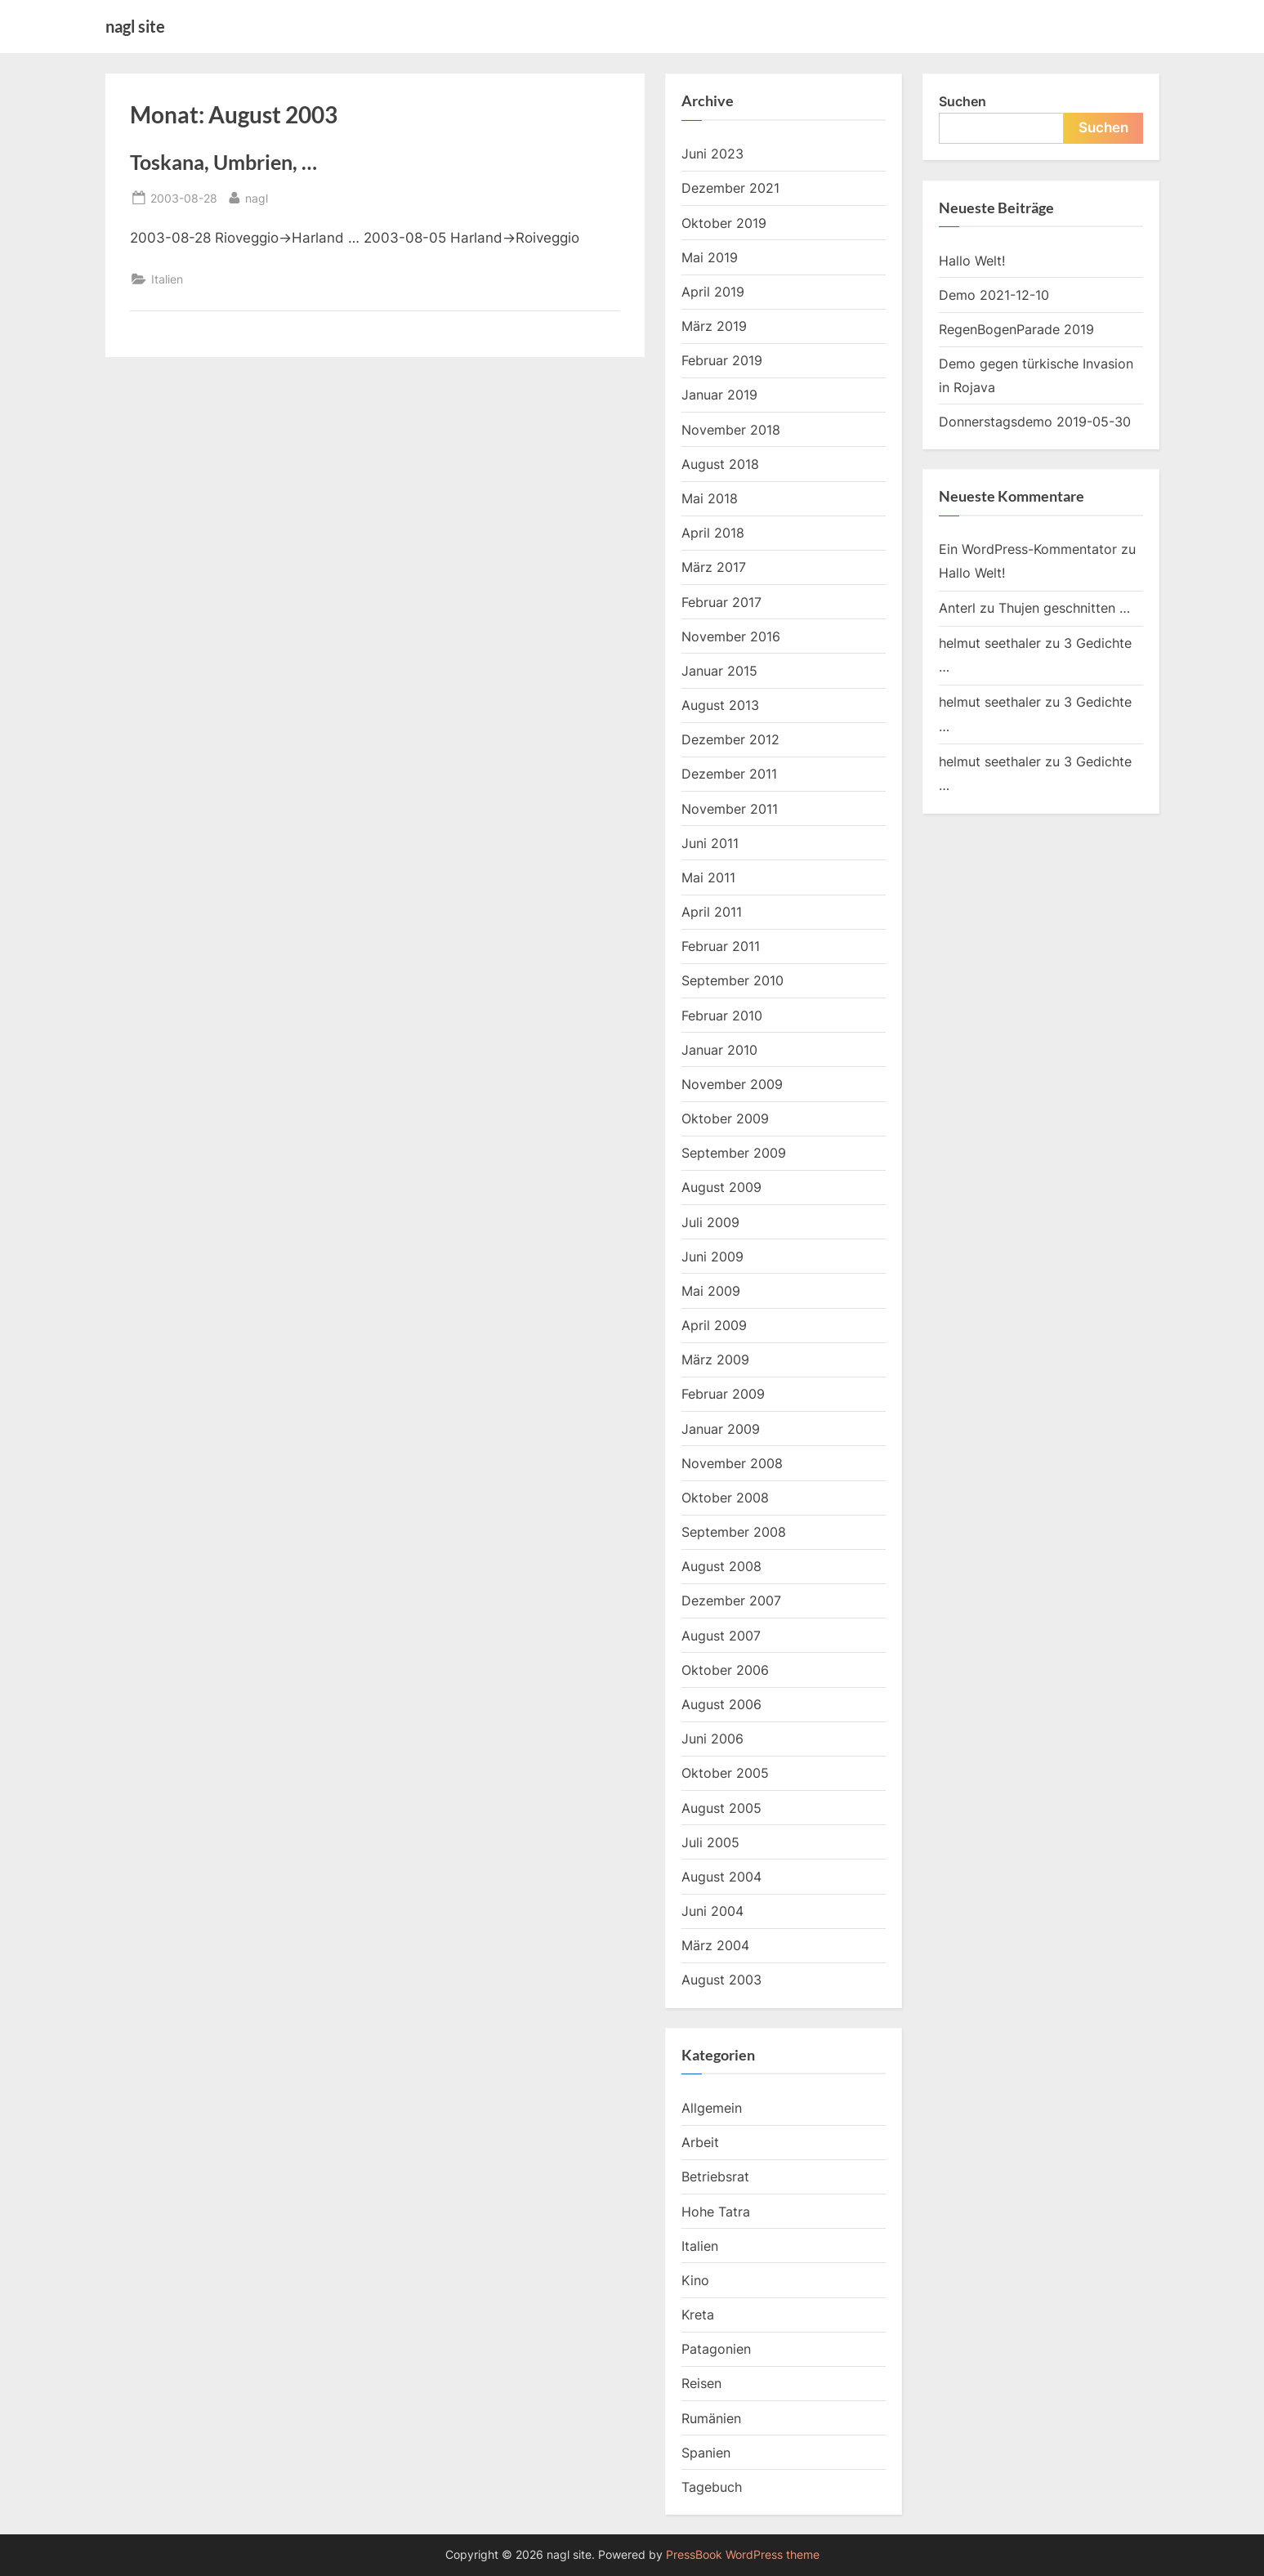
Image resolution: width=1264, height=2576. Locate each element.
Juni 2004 (712, 1911)
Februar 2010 (721, 1015)
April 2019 (712, 291)
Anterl (957, 608)
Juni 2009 (712, 1256)
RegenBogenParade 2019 (1016, 329)
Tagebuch (711, 2487)
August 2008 (721, 1566)
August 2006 (721, 1704)
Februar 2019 (721, 360)
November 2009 (732, 1084)
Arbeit (700, 2142)
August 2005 (721, 1808)
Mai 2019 (709, 257)
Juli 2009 (710, 1222)
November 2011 (729, 809)
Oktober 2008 (725, 1497)
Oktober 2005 (725, 1773)
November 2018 (730, 430)
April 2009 (714, 1325)
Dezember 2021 (730, 188)
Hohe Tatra (715, 2211)
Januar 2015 (719, 671)
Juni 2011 (710, 843)
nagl (256, 196)
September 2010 (732, 980)
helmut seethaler (990, 643)
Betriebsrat (715, 2176)
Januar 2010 (719, 1050)
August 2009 (721, 1187)
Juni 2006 (712, 1738)
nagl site (135, 26)
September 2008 (733, 1532)
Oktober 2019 (723, 223)
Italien (167, 279)
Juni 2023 (712, 153)
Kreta (697, 2314)
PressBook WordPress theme (743, 2554)
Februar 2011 (720, 946)
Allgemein (711, 2108)
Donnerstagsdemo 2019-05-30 (1035, 421)
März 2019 (714, 326)
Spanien (705, 2452)
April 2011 (711, 912)
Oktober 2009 (725, 1118)
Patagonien (716, 2349)
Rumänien (711, 2418)
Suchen (962, 101)
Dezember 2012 (730, 739)
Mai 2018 (709, 498)
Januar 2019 (719, 394)
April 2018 (712, 533)
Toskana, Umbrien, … (223, 162)
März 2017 (713, 567)
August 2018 (720, 464)
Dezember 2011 (729, 774)
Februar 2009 (723, 1394)
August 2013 (720, 705)
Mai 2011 (708, 877)
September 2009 (733, 1153)
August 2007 (721, 1635)
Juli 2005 (710, 1842)
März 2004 (715, 1945)
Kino (695, 2280)
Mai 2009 (710, 1291)
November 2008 (732, 1463)
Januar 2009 (720, 1429)
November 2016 (730, 636)
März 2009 (715, 1359)
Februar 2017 (721, 602)
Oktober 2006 (725, 1670)
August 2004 (721, 1876)
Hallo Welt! (972, 260)
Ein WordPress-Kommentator (1028, 549)
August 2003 (721, 1979)
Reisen (701, 2383)
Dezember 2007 (731, 1600)
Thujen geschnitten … (1064, 608)
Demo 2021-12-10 (994, 295)
